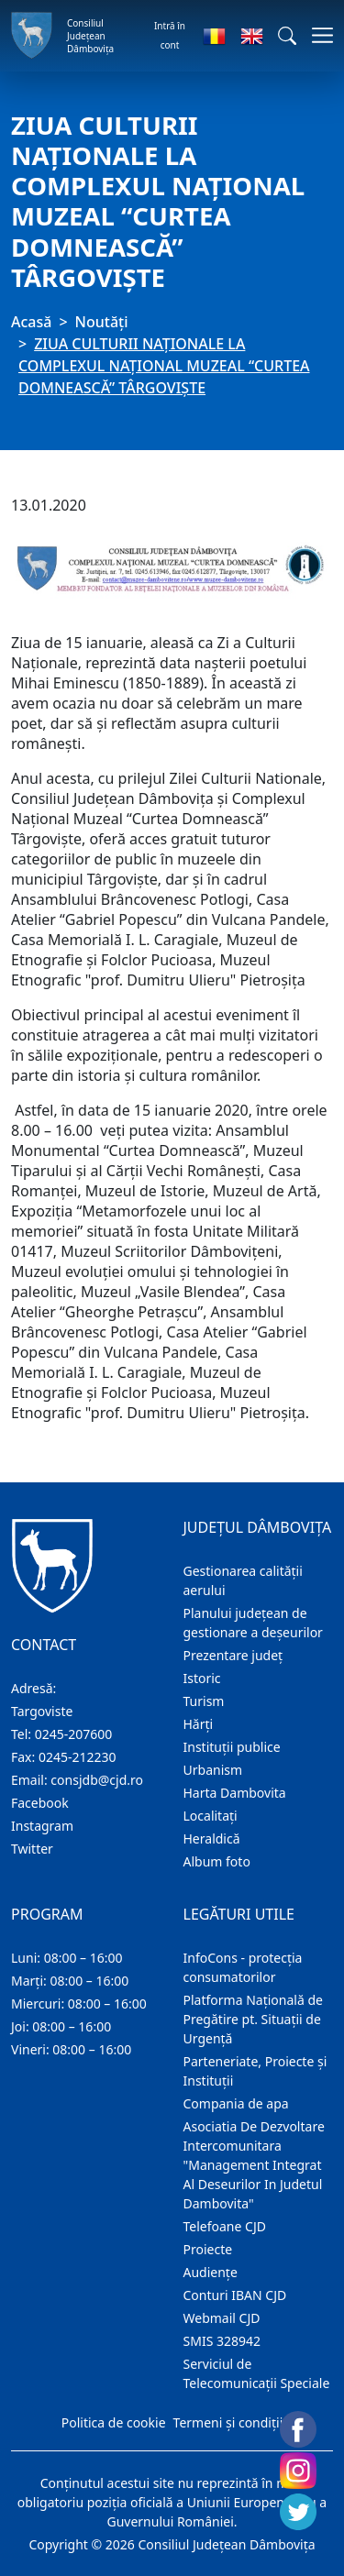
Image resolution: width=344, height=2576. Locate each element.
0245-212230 (78, 1757)
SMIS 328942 (222, 2341)
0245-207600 (74, 1734)
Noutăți (101, 322)
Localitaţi (210, 1815)
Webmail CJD (222, 2318)
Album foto (216, 1861)
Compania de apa (236, 2103)
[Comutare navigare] (317, 35)
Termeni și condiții (228, 2422)
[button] (287, 36)
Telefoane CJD (224, 2226)
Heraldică (211, 1838)
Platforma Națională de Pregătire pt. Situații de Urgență (253, 2019)
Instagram (42, 1825)
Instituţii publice (232, 1747)
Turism (204, 1701)
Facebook (40, 1802)
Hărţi (198, 1724)
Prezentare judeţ (233, 1655)
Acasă (31, 322)
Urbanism (213, 1769)
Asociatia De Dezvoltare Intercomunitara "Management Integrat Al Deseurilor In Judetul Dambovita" (254, 2165)
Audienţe (210, 2272)
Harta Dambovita (234, 1792)
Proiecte (208, 2249)
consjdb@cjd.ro (96, 1780)
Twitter (32, 1848)
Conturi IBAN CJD (235, 2295)
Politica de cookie (113, 2422)
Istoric (202, 1678)
